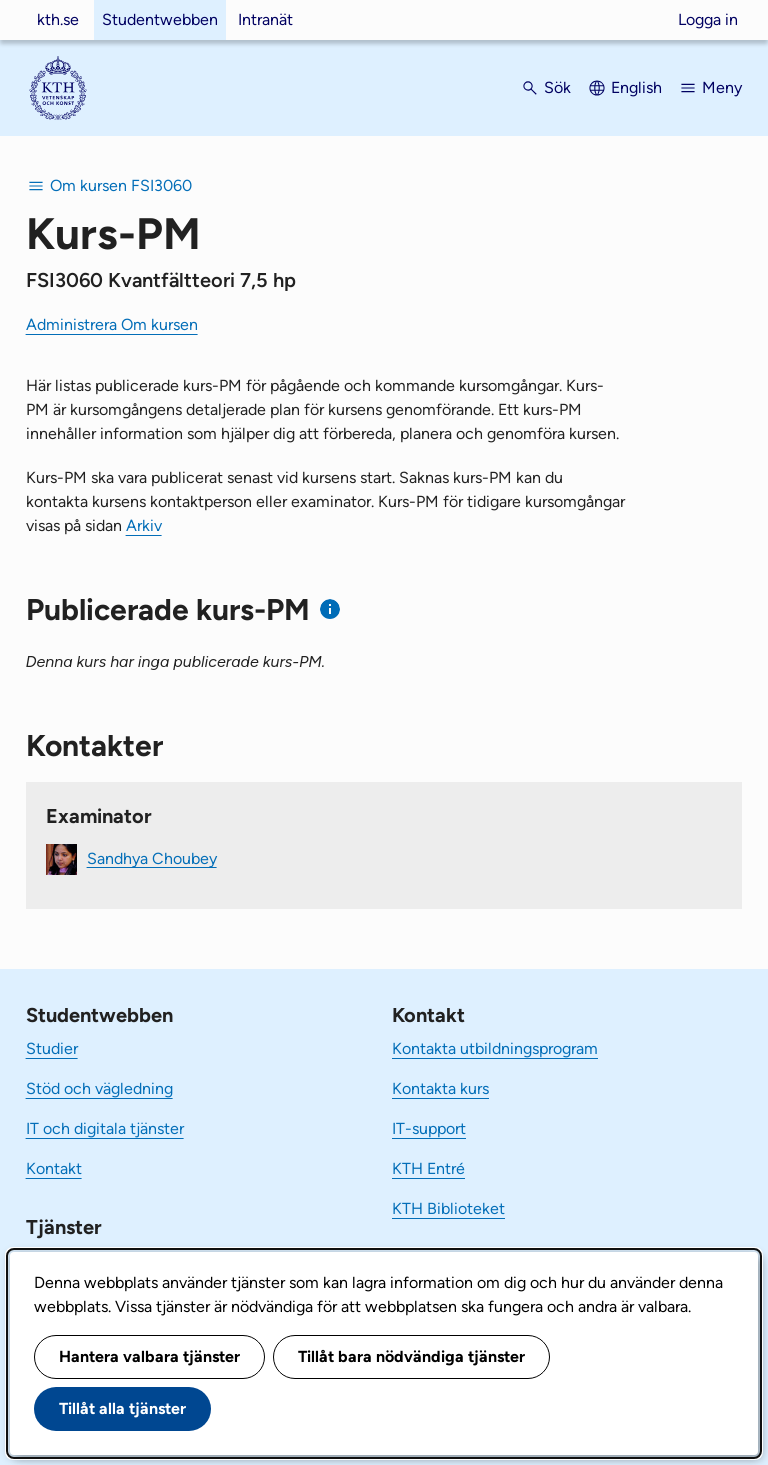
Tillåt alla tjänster (122, 1408)
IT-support (429, 1128)
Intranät (265, 19)
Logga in (708, 19)
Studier (52, 1048)
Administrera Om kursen (112, 324)
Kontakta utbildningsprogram (495, 1048)
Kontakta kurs (440, 1088)
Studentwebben (160, 19)
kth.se (58, 19)
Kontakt (54, 1168)
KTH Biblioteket (448, 1208)
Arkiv (144, 525)
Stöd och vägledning (99, 1088)
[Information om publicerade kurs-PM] (330, 609)
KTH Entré (428, 1168)
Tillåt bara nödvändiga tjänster (411, 1356)
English (636, 87)
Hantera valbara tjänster (149, 1356)
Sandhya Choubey (152, 857)
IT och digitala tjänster (105, 1128)
